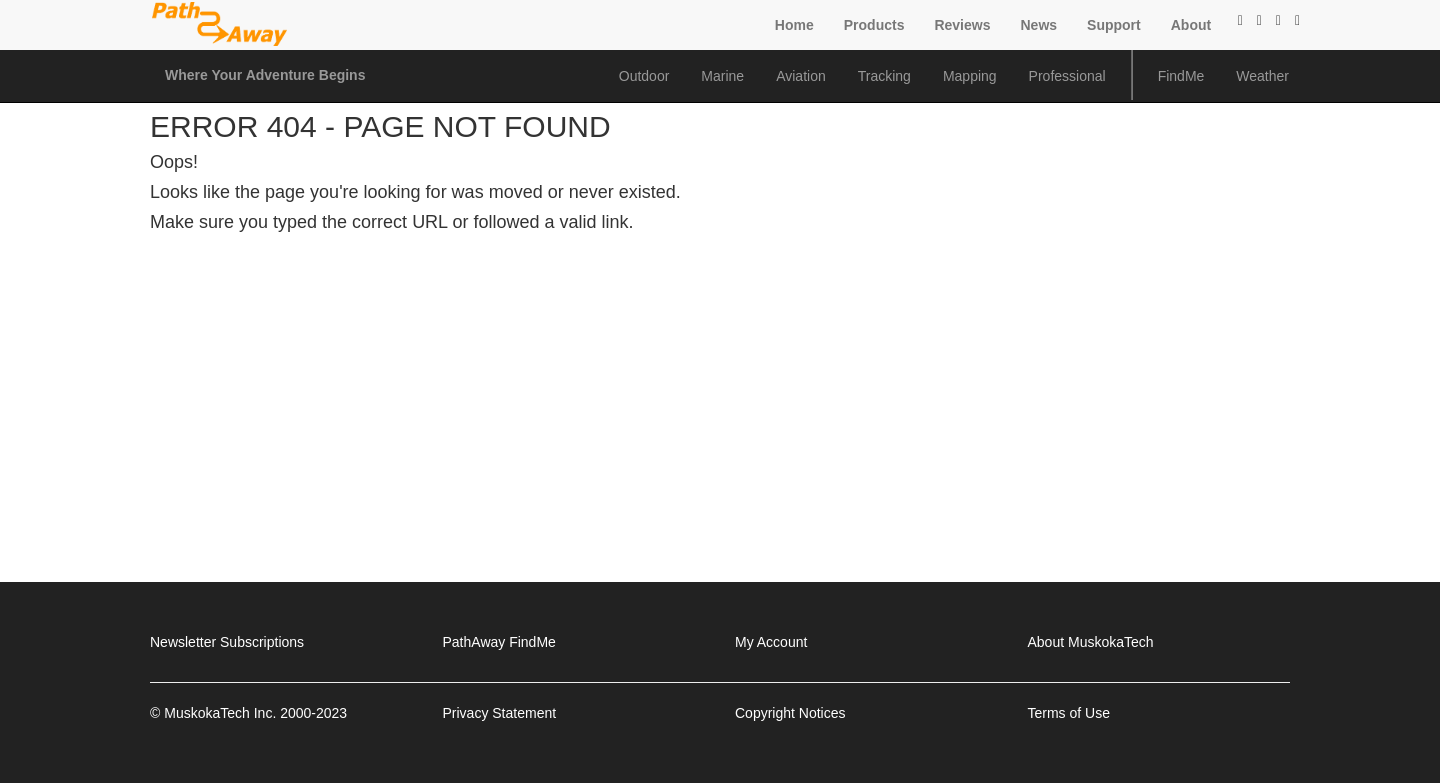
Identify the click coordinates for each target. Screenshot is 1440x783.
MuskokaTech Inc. (220, 713)
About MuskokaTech (1091, 642)
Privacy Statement (500, 713)
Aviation (801, 76)
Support (1114, 25)
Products (874, 25)
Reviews (962, 25)
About (1191, 25)
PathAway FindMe (499, 642)
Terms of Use (1069, 713)
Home (794, 25)
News (1038, 25)
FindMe (1181, 76)
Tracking (884, 76)
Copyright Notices (790, 713)
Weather (1262, 76)
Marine (722, 76)
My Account (771, 642)
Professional (1067, 76)
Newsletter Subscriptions (227, 642)
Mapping (970, 76)
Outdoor (644, 76)
